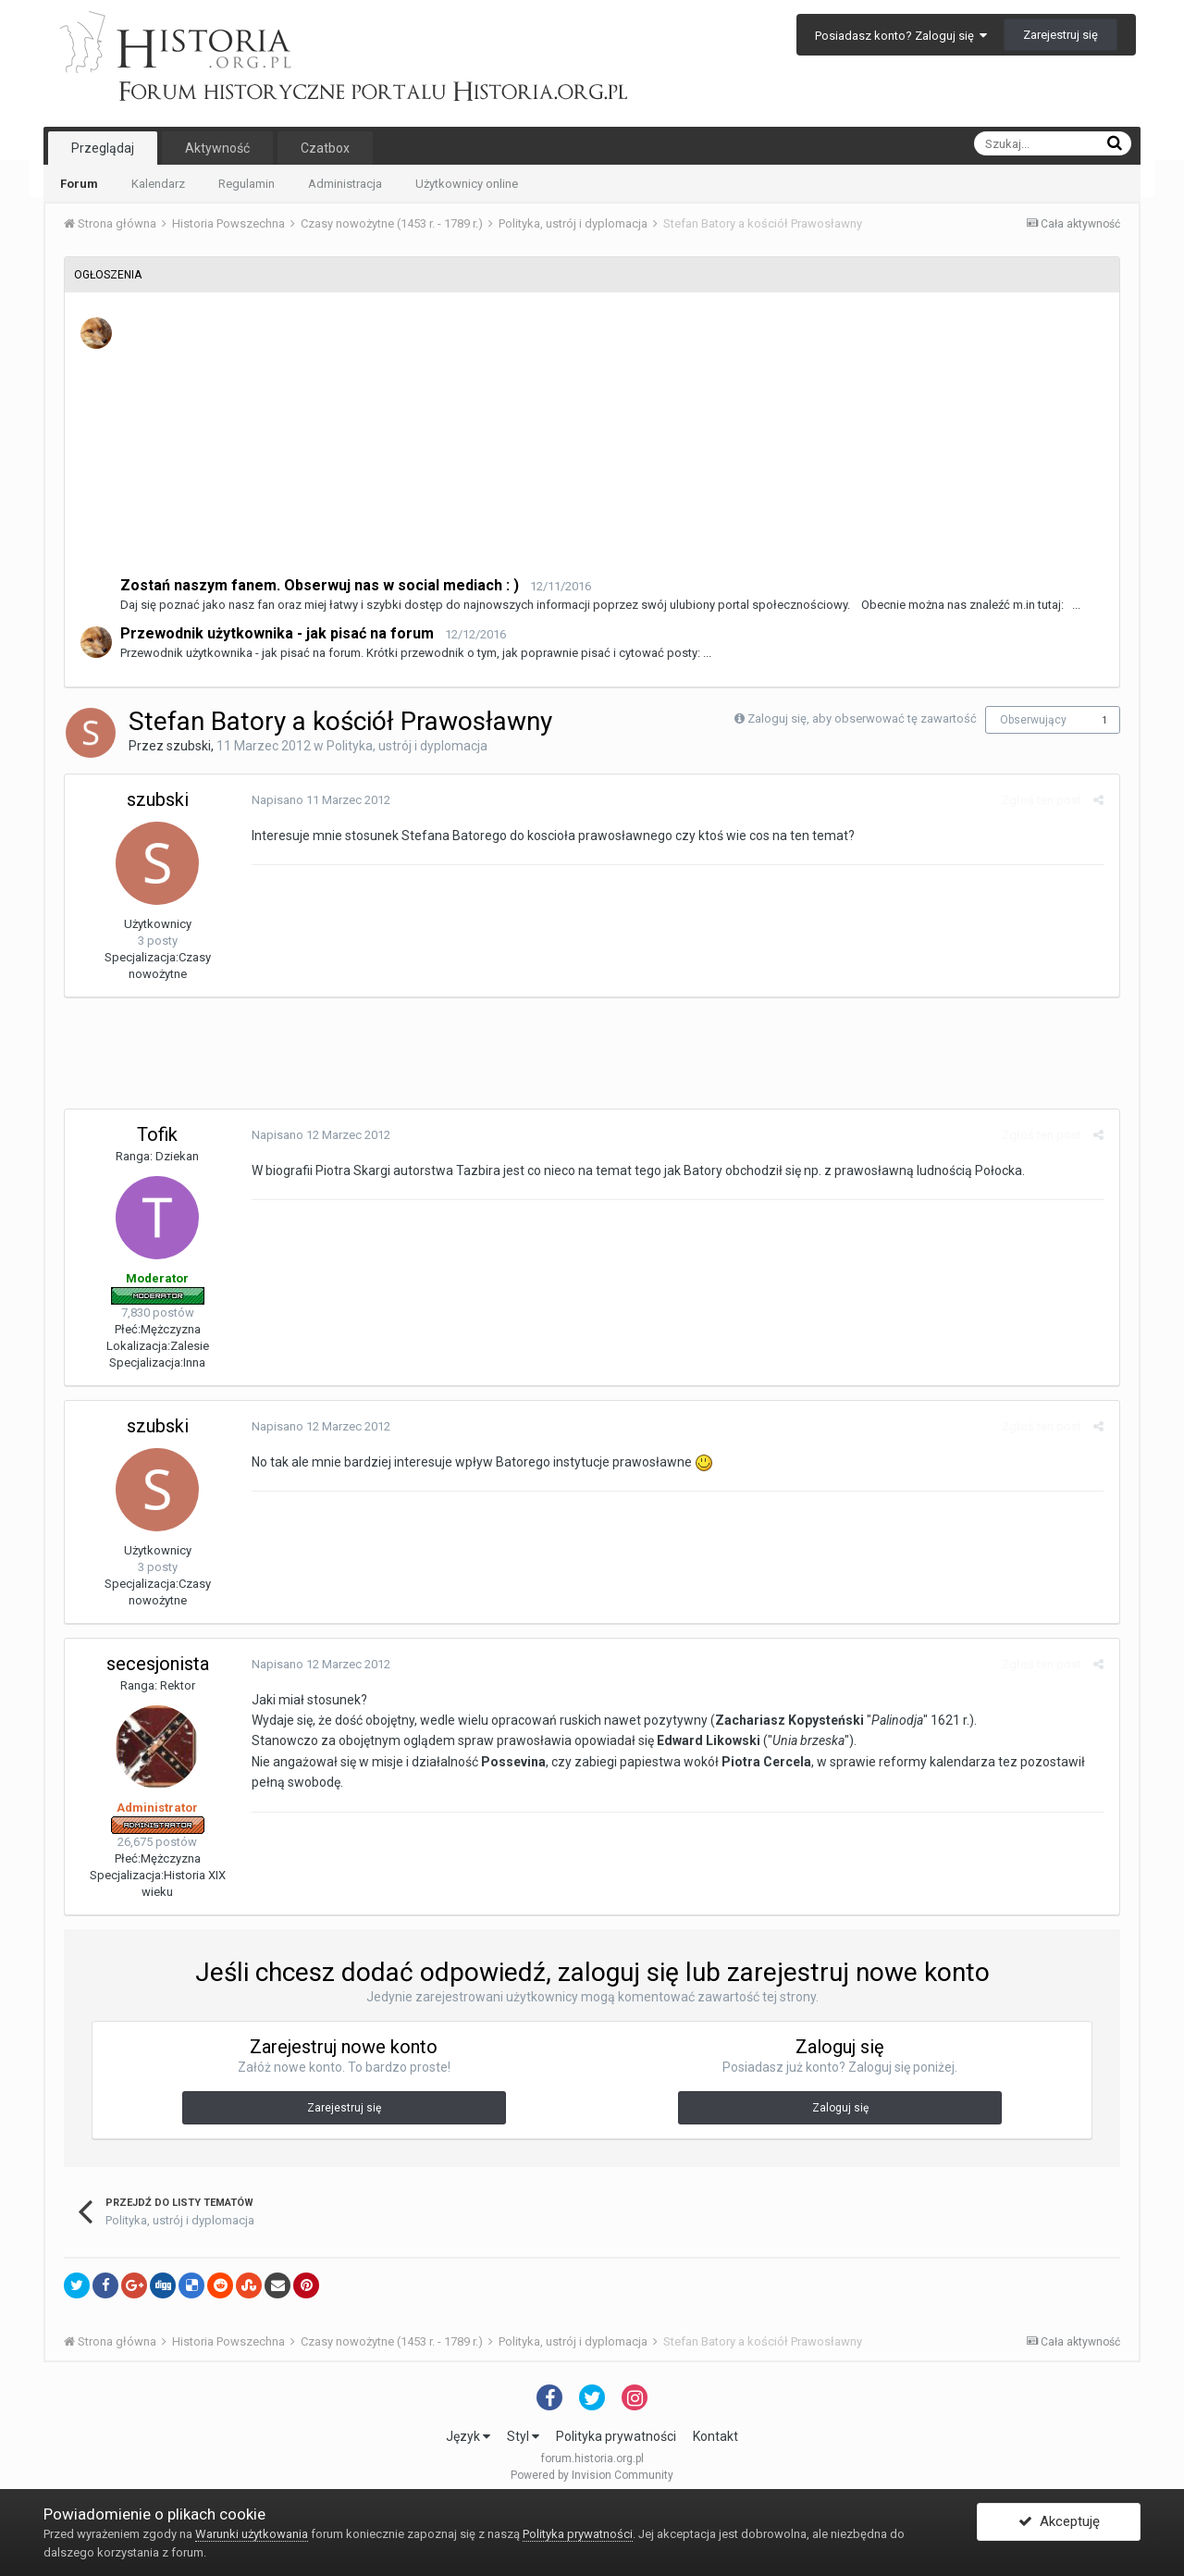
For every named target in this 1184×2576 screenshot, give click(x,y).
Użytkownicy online (466, 184)
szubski (188, 745)
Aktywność (217, 148)
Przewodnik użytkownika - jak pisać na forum (277, 633)
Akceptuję (1059, 2523)
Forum (79, 184)
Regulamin (246, 184)
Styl (523, 2436)
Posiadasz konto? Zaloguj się (901, 36)
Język (468, 2436)
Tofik (157, 1134)
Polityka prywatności (616, 2436)
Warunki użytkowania (251, 2534)
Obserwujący (1033, 719)
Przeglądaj (102, 148)
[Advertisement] (613, 445)
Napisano (319, 800)
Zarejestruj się (1060, 35)
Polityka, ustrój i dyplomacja (407, 745)
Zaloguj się (840, 2107)
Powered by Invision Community (592, 2475)
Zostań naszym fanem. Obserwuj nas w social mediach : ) (319, 585)
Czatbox (325, 148)
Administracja (345, 184)
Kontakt (715, 2436)
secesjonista (157, 1664)
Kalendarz (158, 184)
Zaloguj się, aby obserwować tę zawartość (862, 718)
